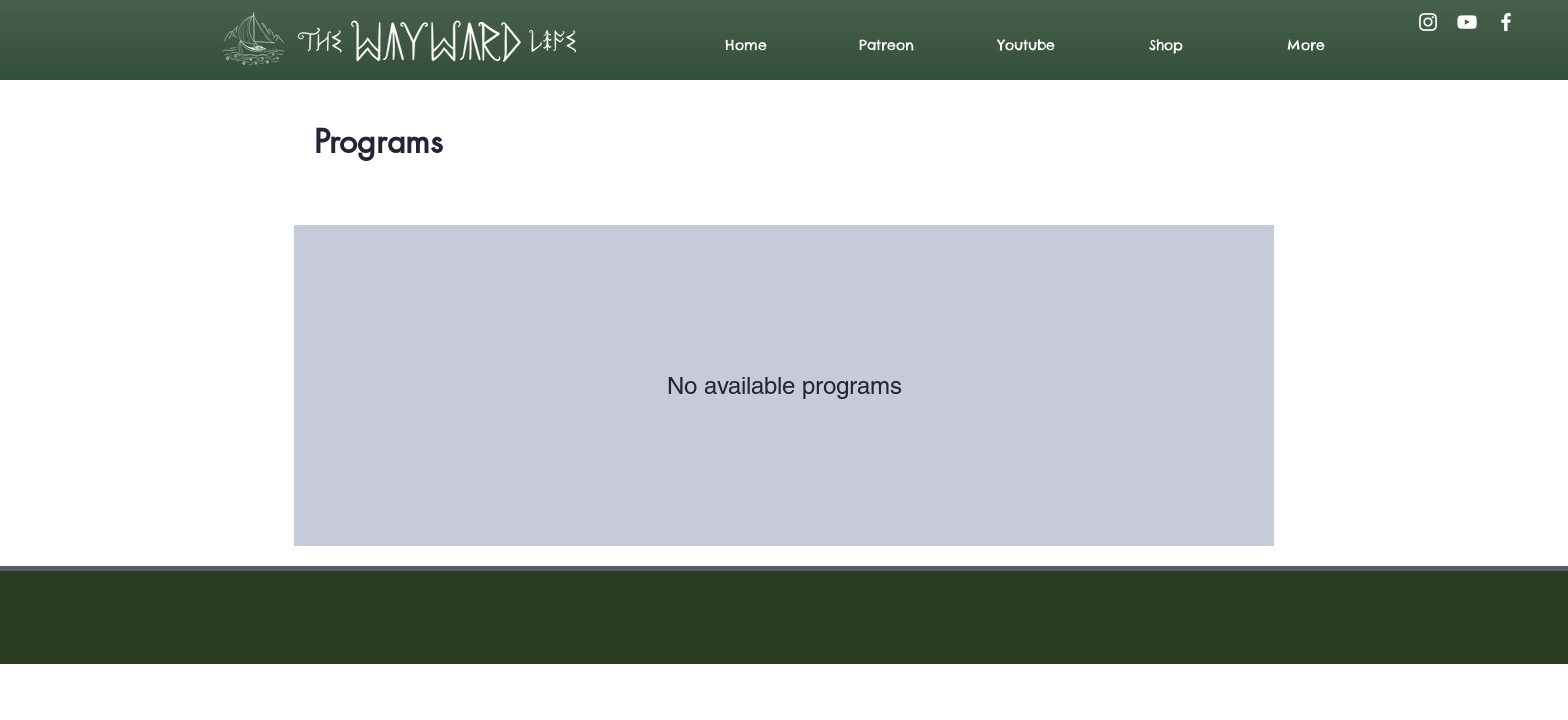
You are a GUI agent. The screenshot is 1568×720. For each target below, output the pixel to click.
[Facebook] (1506, 22)
